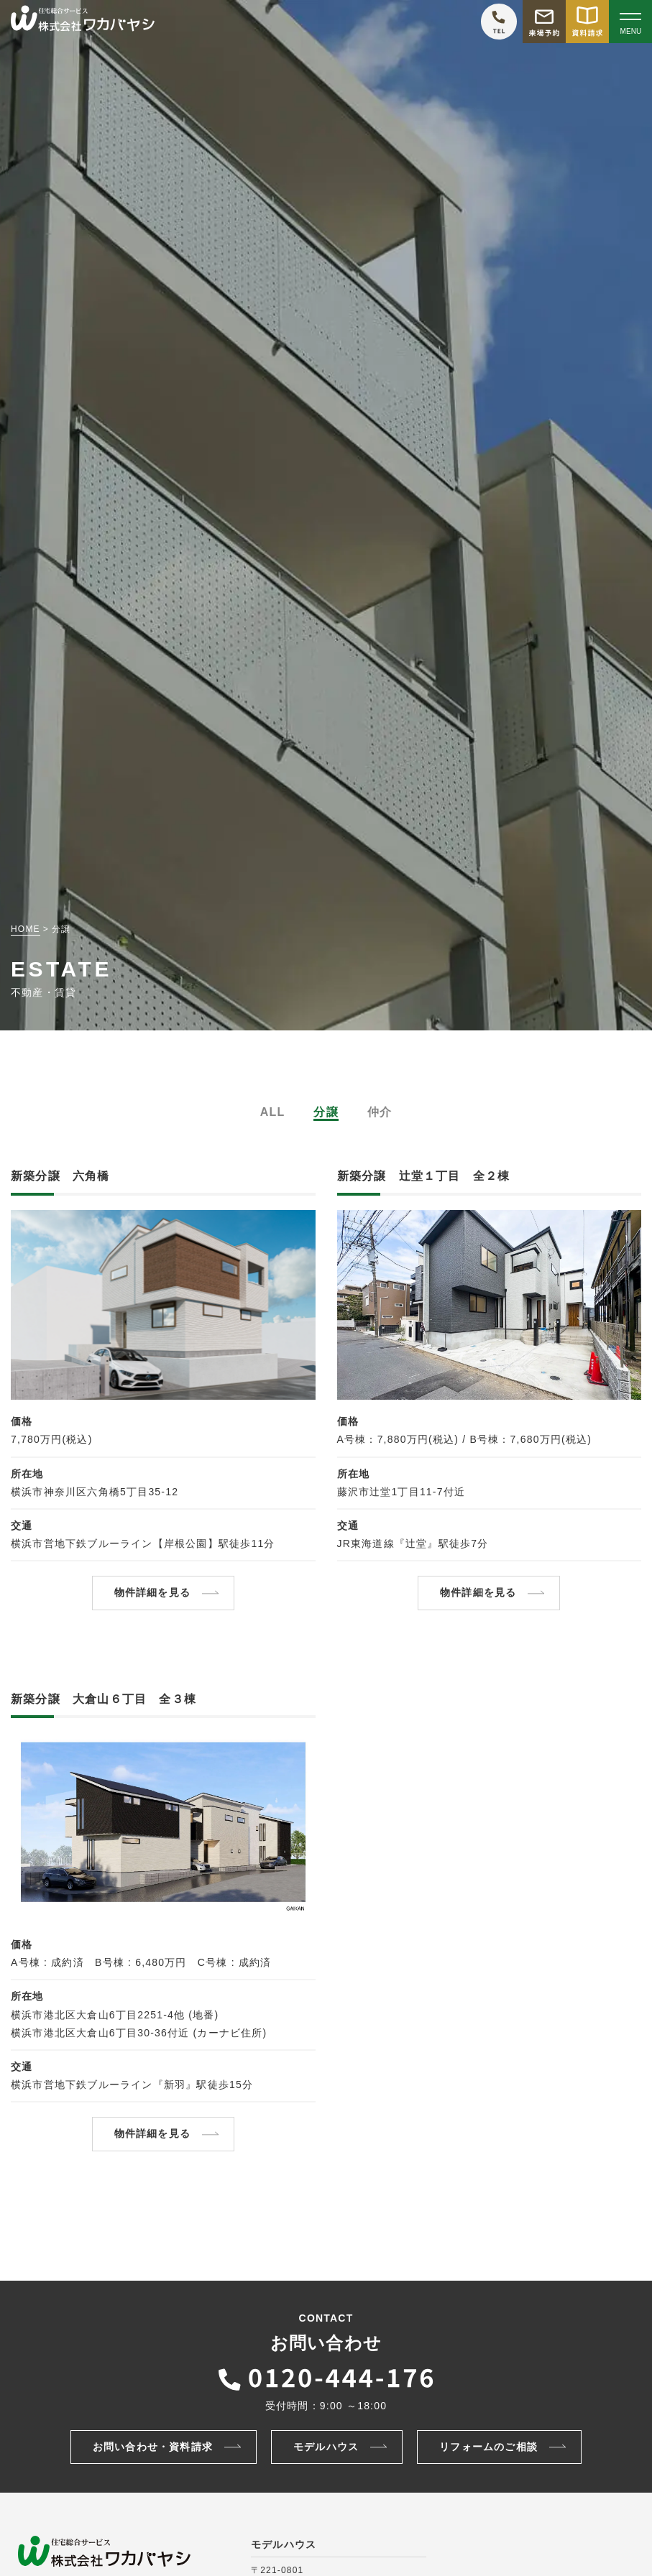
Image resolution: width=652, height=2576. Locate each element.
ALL (272, 1112)
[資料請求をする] (587, 21)
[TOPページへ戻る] (83, 22)
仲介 (379, 1112)
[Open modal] (630, 21)
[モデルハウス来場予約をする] (544, 21)
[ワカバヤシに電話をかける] (499, 22)
